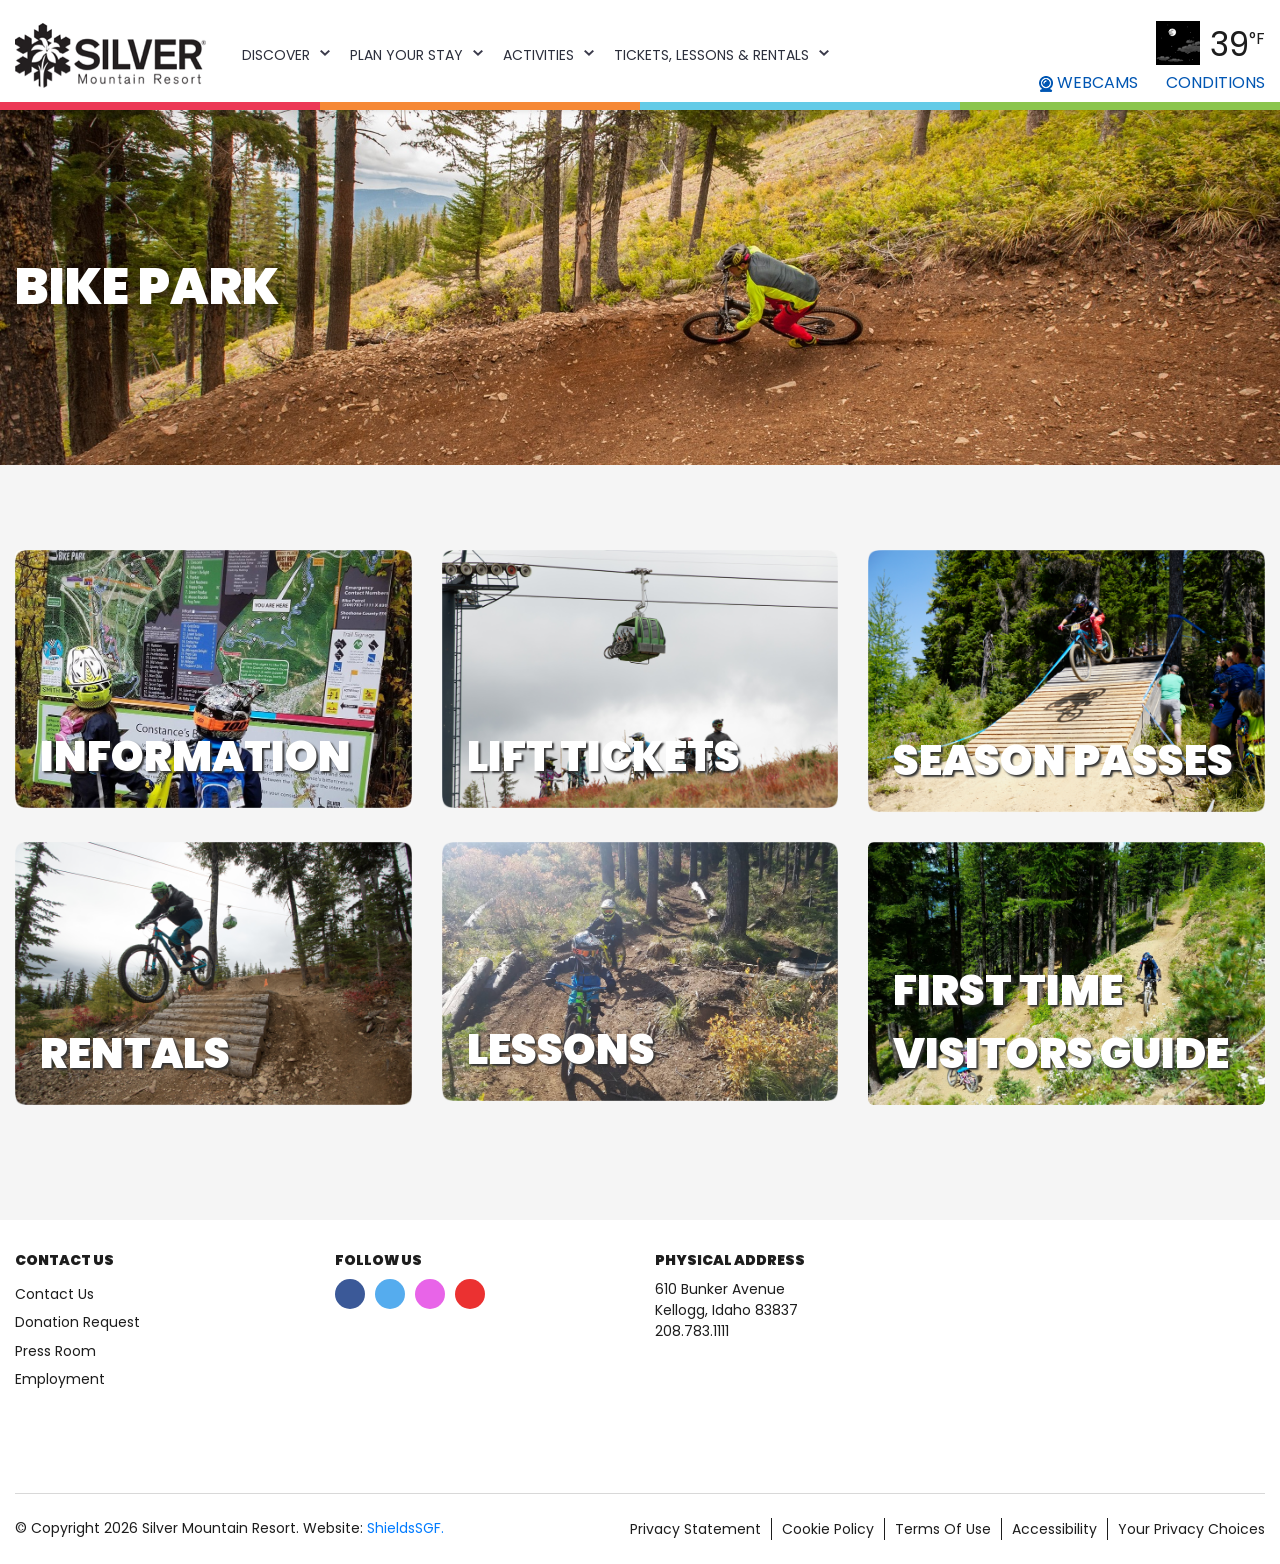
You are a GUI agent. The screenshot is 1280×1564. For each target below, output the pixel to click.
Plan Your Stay (406, 55)
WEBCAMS (1088, 82)
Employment (60, 1379)
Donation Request (77, 1322)
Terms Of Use (943, 1529)
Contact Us (54, 1294)
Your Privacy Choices (1191, 1529)
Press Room (55, 1351)
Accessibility (1054, 1529)
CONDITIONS (1215, 82)
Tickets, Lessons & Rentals (711, 55)
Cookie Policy (828, 1529)
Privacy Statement (695, 1529)
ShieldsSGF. (405, 1528)
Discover (276, 55)
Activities (538, 55)
